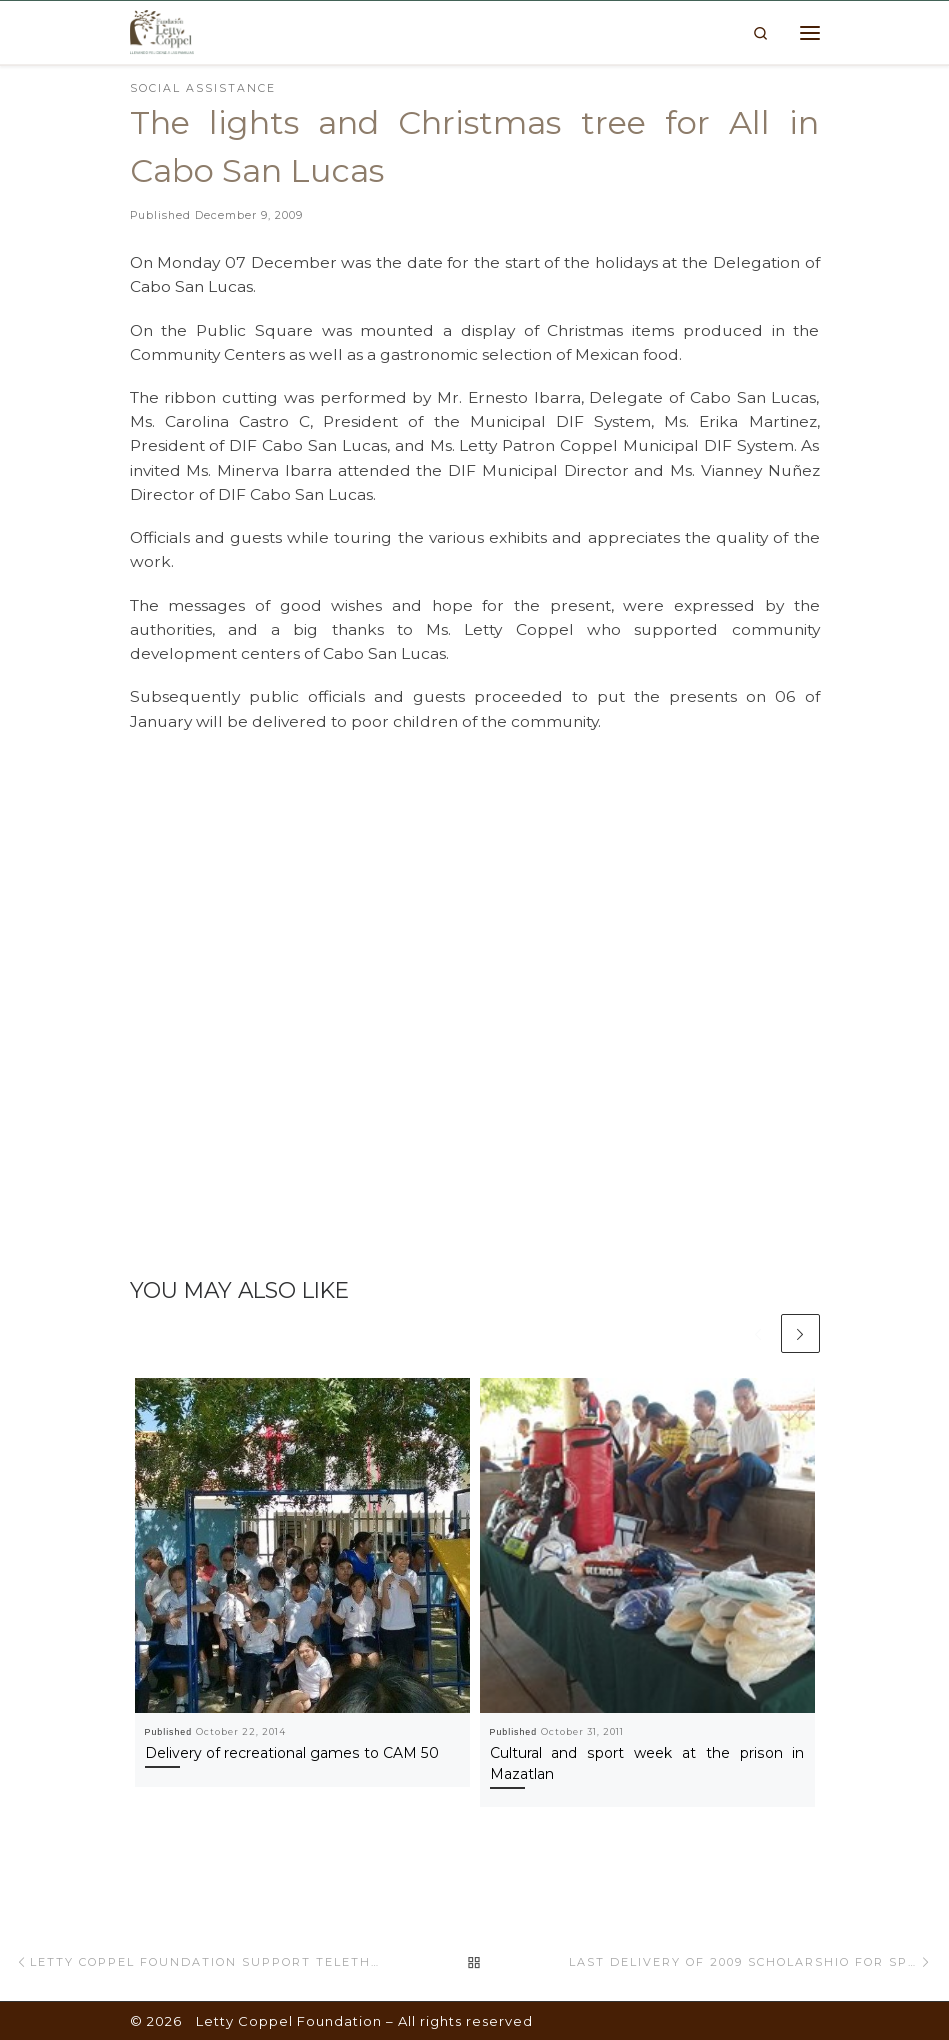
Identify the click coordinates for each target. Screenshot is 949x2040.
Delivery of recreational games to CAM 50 (292, 1752)
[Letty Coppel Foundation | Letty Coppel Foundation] (162, 31)
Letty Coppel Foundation (289, 2021)
